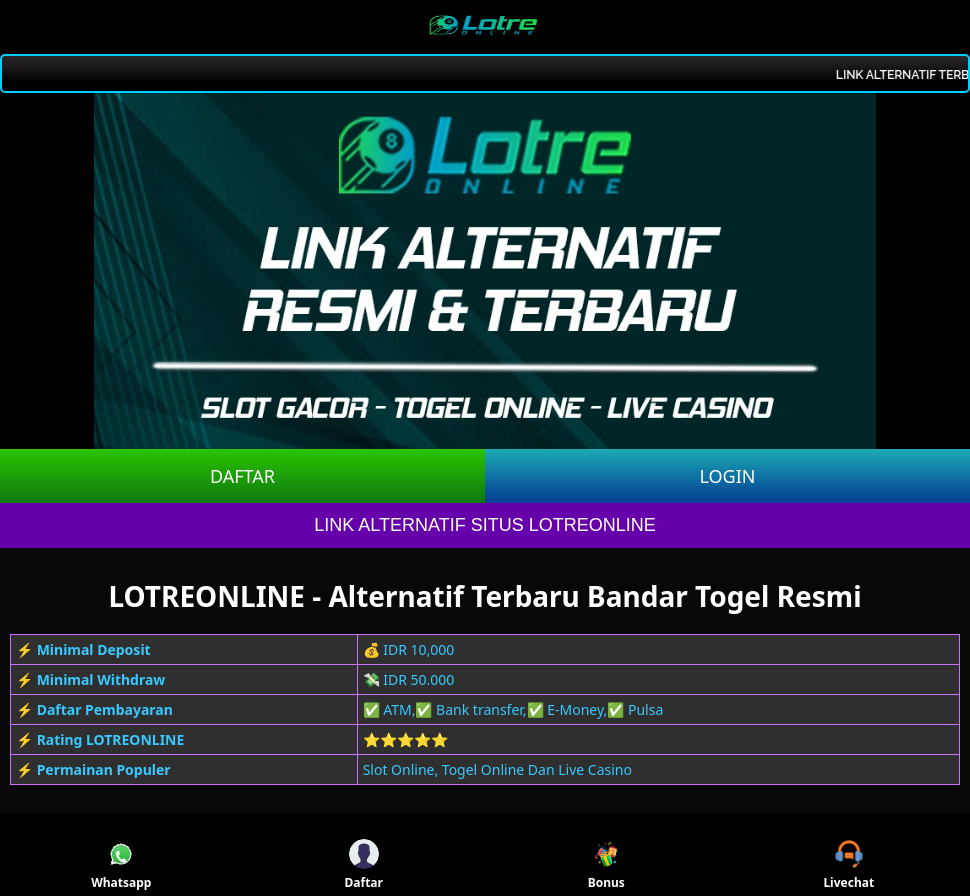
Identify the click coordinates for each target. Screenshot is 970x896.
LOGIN (727, 476)
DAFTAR (242, 476)
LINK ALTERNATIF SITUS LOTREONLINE (484, 525)
